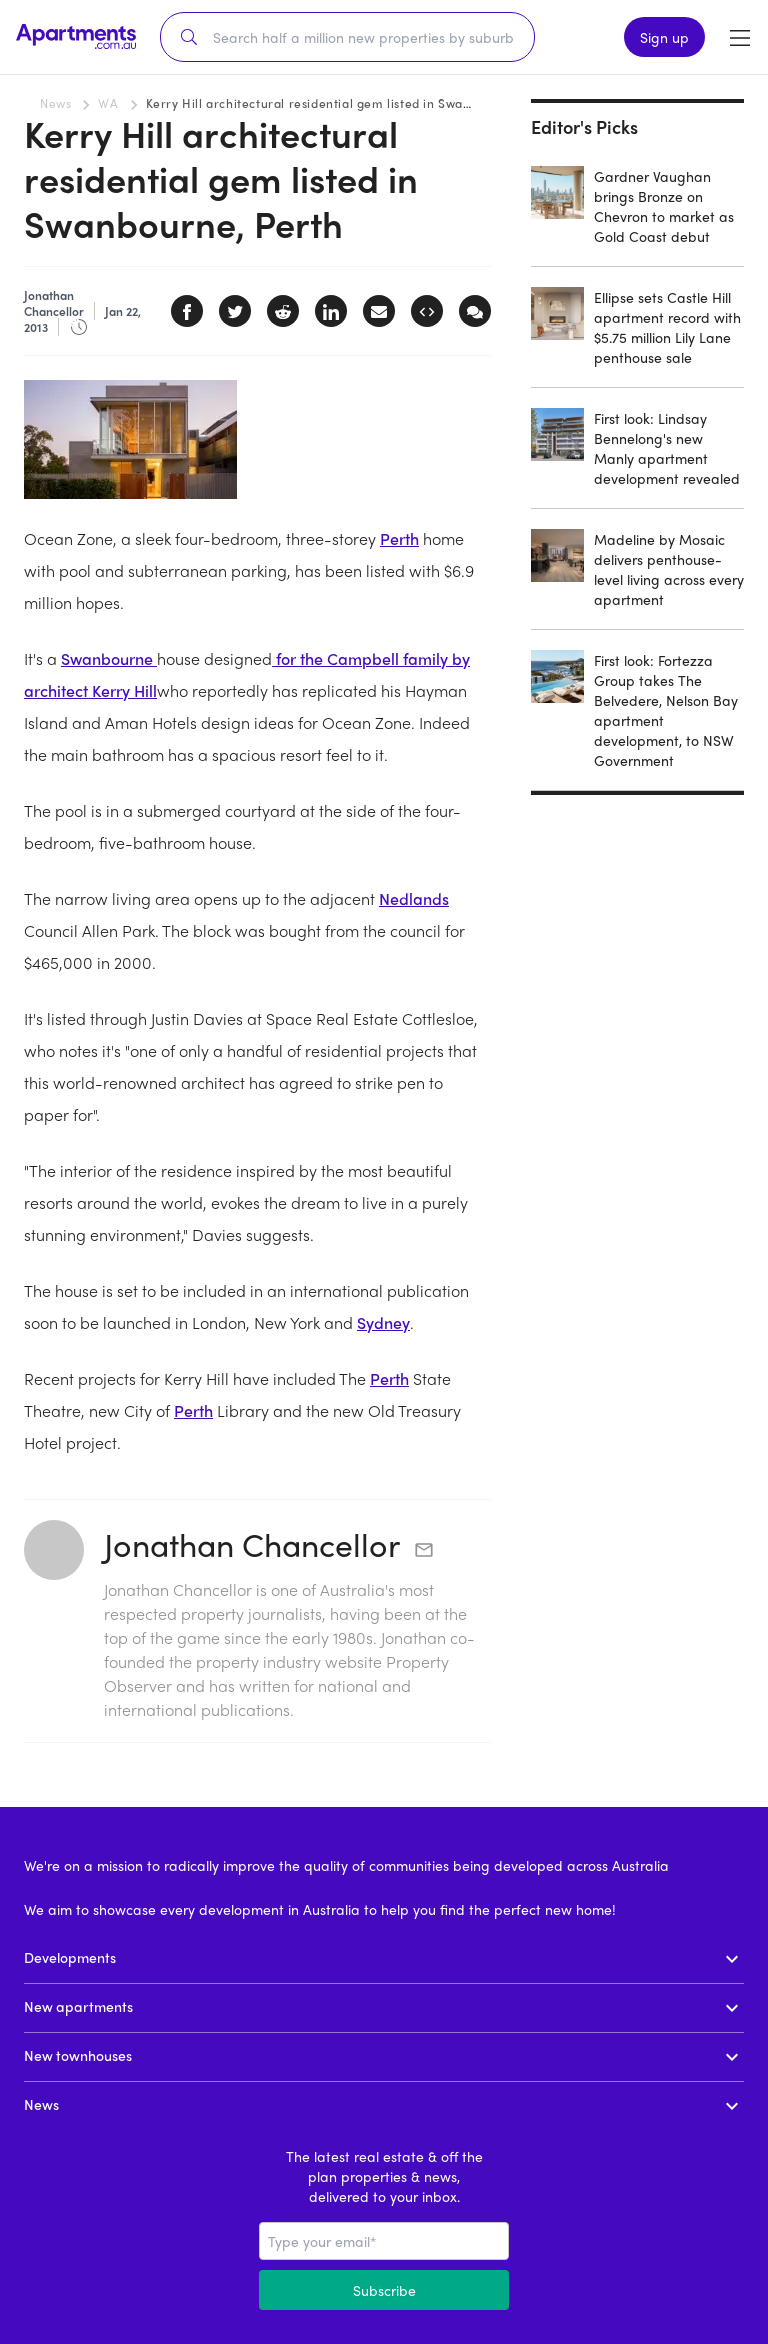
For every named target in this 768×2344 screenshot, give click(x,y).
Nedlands (414, 898)
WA (108, 103)
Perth (399, 538)
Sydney (383, 1322)
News (55, 103)
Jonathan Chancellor (252, 1544)
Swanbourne (109, 658)
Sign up (664, 37)
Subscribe (384, 2290)
